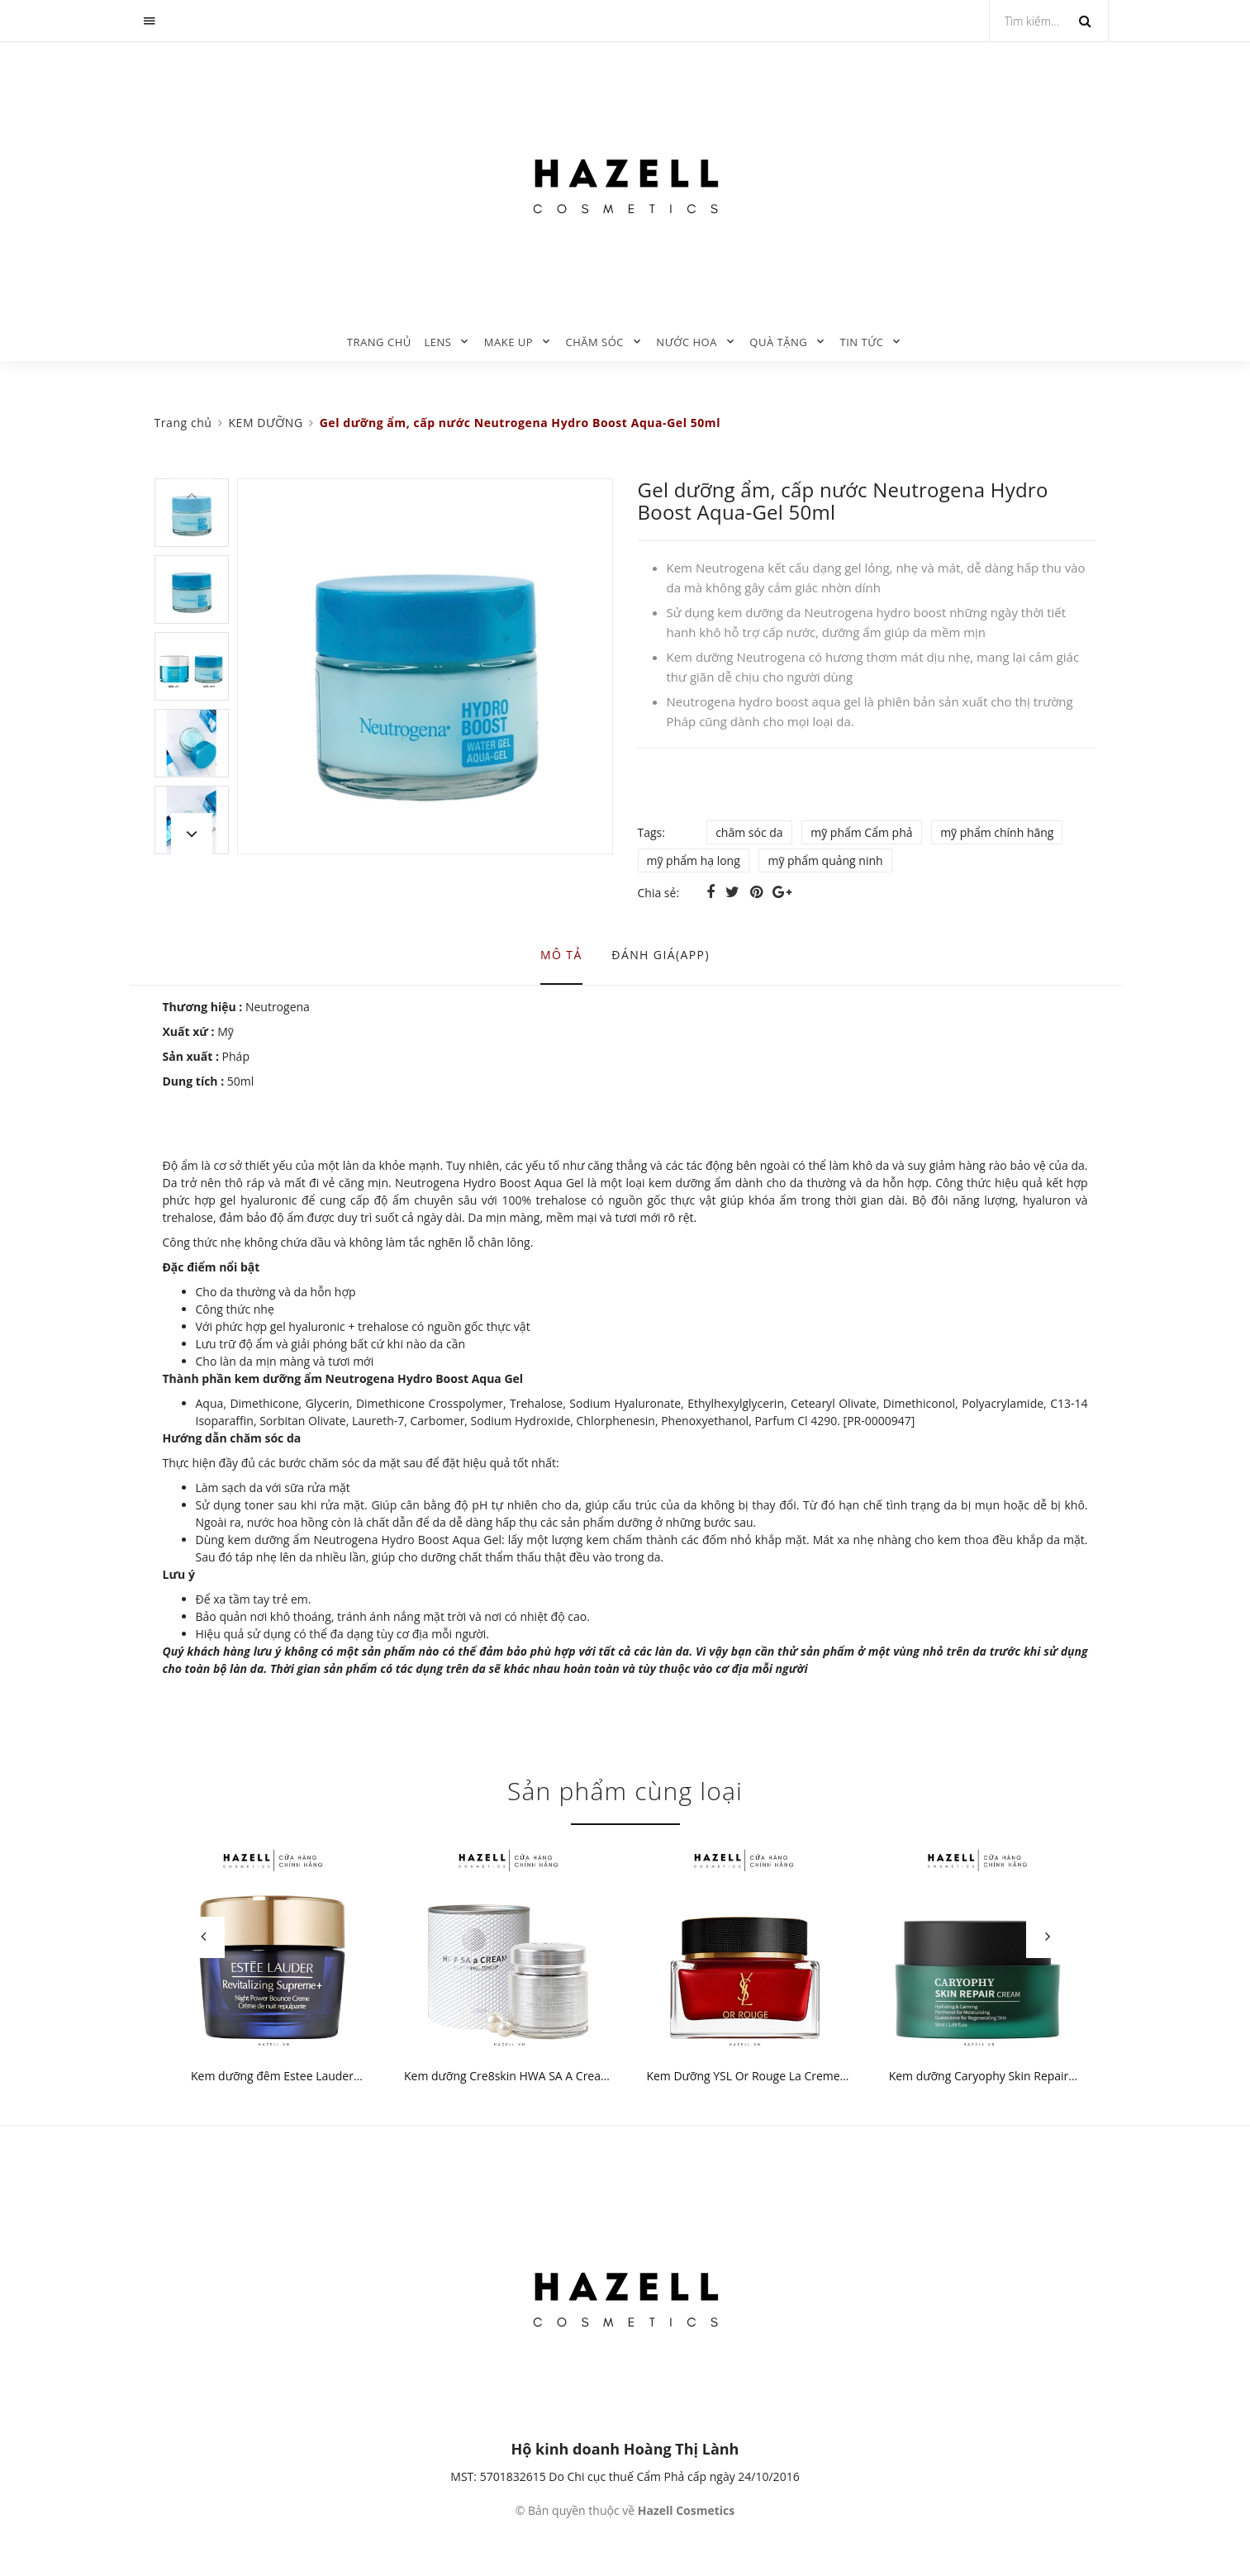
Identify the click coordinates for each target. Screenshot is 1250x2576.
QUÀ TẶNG (778, 342)
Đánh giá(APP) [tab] (660, 954)
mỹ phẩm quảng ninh (825, 860)
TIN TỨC (862, 342)
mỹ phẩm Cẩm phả (861, 832)
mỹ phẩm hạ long (693, 860)
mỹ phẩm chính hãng (996, 832)
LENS (437, 342)
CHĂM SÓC (594, 342)
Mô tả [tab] (561, 954)
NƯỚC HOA (686, 342)
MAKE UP (508, 342)
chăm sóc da (748, 832)
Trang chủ (379, 342)
